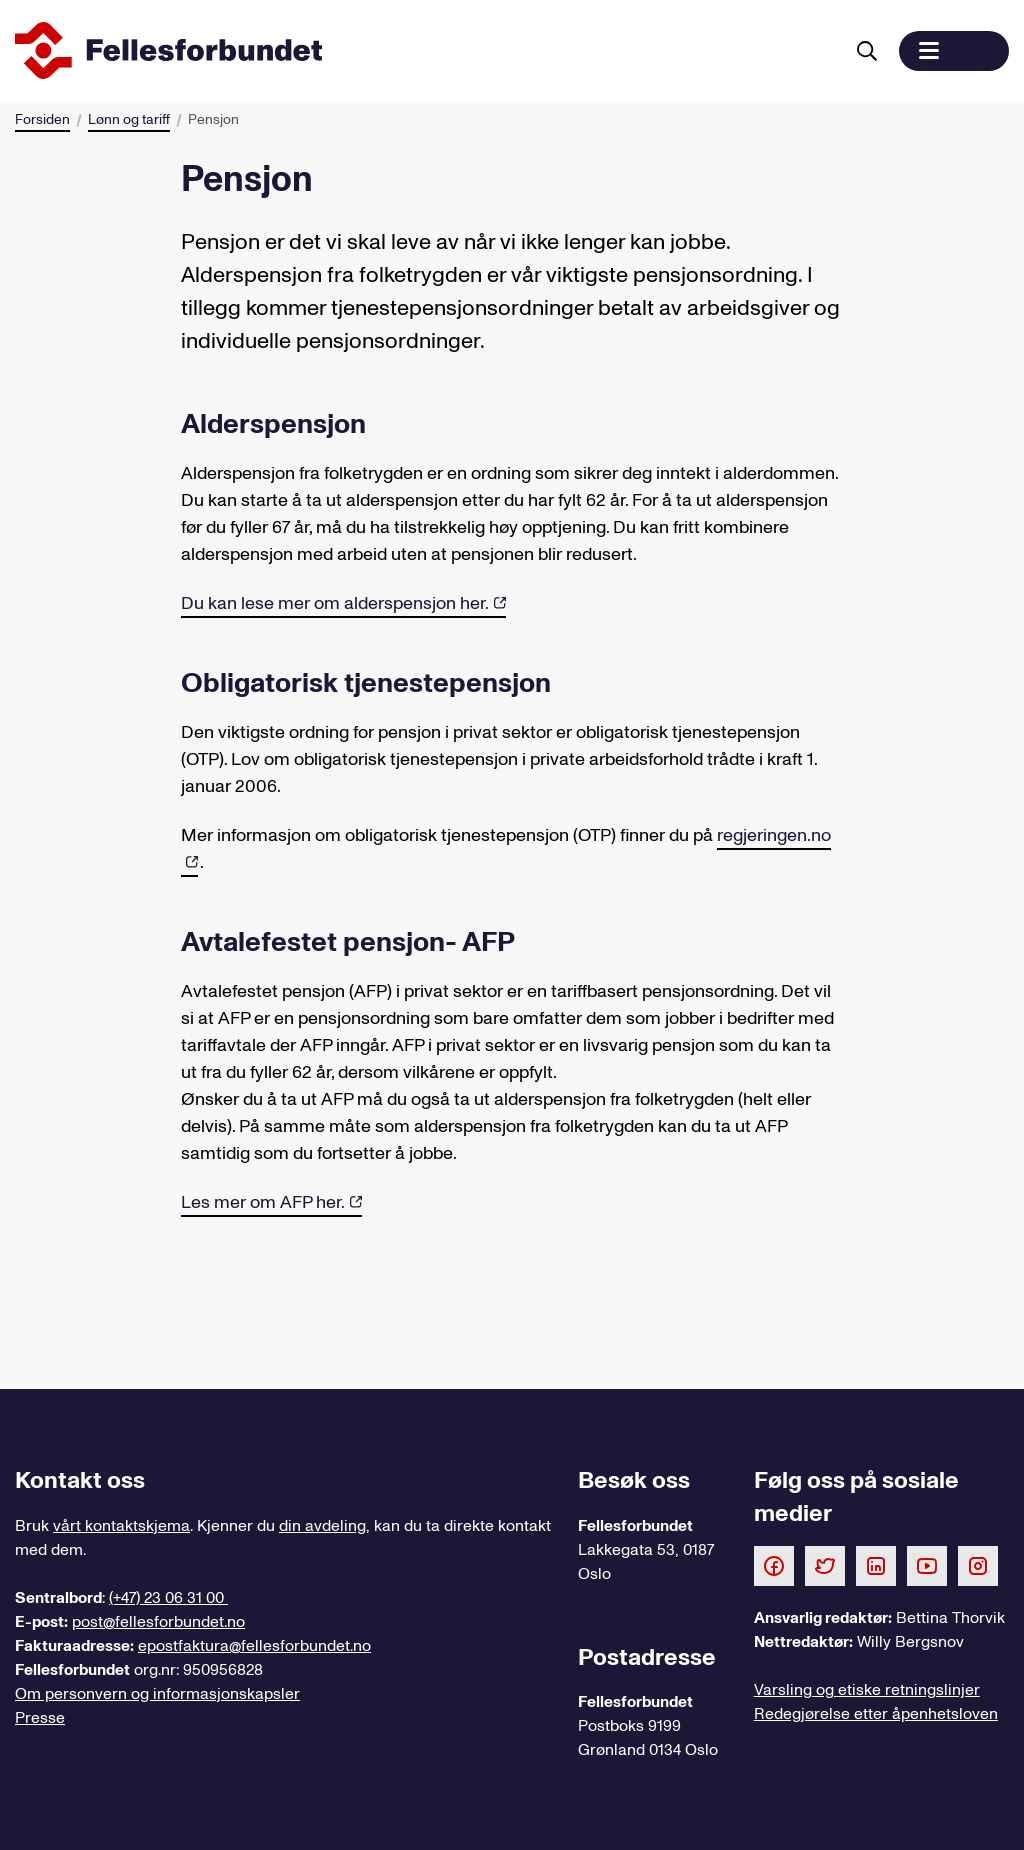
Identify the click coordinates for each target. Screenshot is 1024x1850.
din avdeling (322, 1526)
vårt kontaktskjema (121, 1526)
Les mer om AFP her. (263, 1202)
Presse (40, 1718)
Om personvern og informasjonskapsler (157, 1694)
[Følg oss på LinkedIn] (876, 1565)
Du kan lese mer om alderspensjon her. (335, 603)
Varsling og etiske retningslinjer (867, 1690)
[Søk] (867, 51)
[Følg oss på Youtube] (927, 1565)
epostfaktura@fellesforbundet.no (254, 1646)
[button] (954, 51)
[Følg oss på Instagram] (978, 1565)
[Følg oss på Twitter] (825, 1565)
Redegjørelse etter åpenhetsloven (876, 1714)
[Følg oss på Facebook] (774, 1565)
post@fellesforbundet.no (158, 1622)
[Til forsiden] (425, 51)
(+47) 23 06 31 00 (168, 1598)
